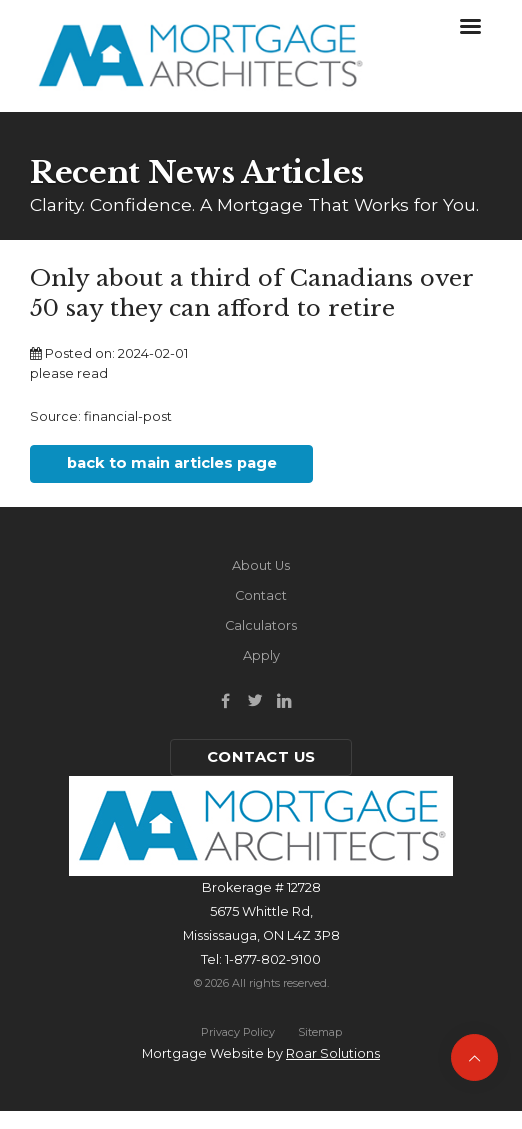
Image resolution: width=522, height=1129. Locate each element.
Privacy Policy (238, 1032)
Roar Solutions (333, 1053)
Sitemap (320, 1032)
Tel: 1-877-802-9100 (261, 959)
